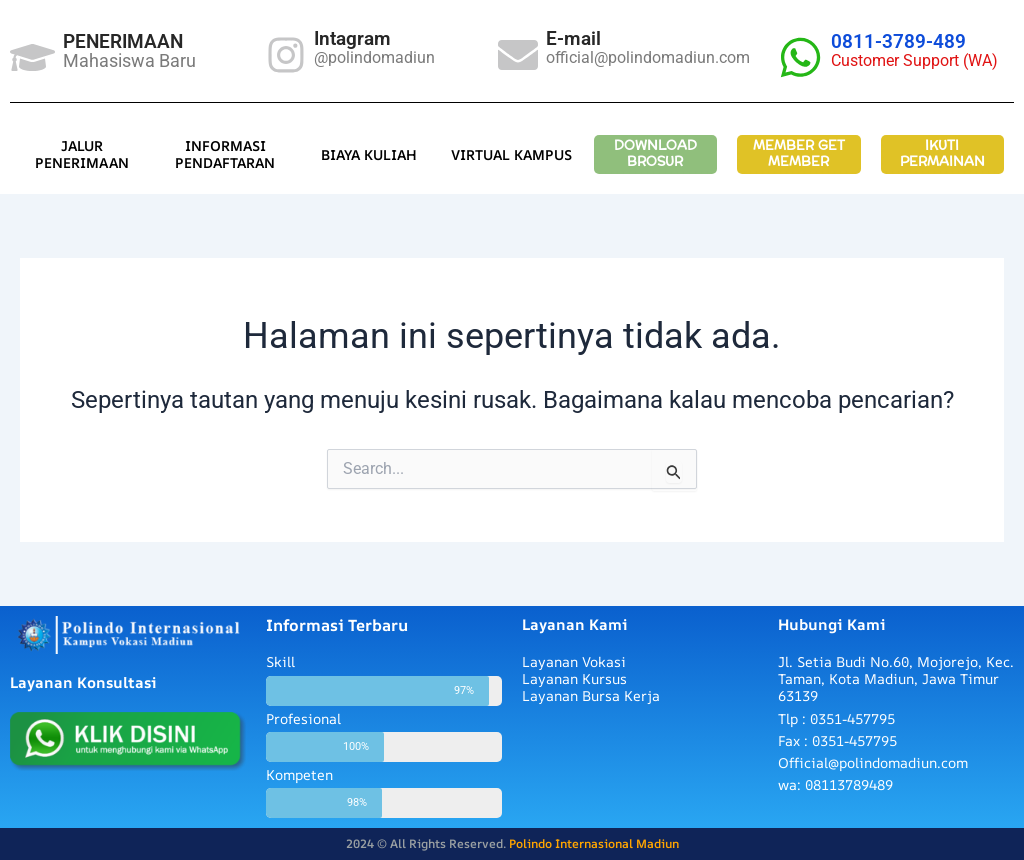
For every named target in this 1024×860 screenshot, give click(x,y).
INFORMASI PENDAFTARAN (225, 154)
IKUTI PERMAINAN (942, 154)
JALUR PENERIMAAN (82, 154)
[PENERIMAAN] (32, 57)
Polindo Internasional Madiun (594, 843)
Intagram (352, 38)
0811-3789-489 (898, 41)
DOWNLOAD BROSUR (655, 154)
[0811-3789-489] (800, 57)
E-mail (573, 38)
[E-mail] (518, 55)
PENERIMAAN (123, 41)
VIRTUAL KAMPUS (511, 154)
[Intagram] (286, 55)
